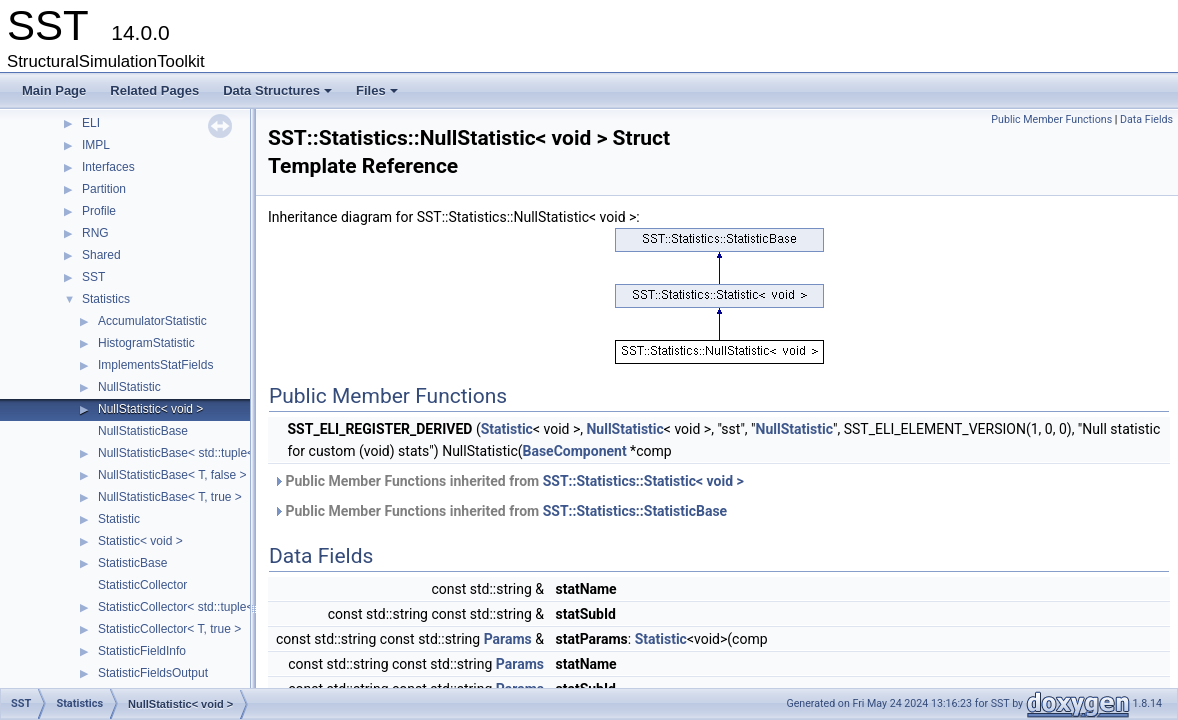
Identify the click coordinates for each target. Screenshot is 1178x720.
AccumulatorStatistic (152, 321)
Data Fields (1146, 119)
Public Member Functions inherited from (508, 481)
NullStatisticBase (143, 431)
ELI (91, 123)
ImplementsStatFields (155, 365)
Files (378, 96)
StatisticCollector (142, 585)
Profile (99, 211)
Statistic (119, 519)
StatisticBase (132, 563)
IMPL (96, 145)
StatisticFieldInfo (142, 651)
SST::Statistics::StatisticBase (635, 511)
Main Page (54, 90)
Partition (104, 189)
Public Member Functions (1051, 119)
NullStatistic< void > (150, 409)
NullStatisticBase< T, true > (170, 497)
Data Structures (279, 96)
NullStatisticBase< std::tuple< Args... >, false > (221, 453)
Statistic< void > (140, 541)
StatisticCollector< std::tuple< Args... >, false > (220, 607)
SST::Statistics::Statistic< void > (643, 481)
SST (93, 277)
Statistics (106, 299)
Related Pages (154, 90)
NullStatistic (129, 387)
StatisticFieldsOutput (153, 673)
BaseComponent (575, 451)
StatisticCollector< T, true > (169, 629)
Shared (101, 255)
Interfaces (108, 167)
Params (508, 639)
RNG (95, 233)
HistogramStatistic (146, 343)
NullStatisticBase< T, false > (172, 475)
